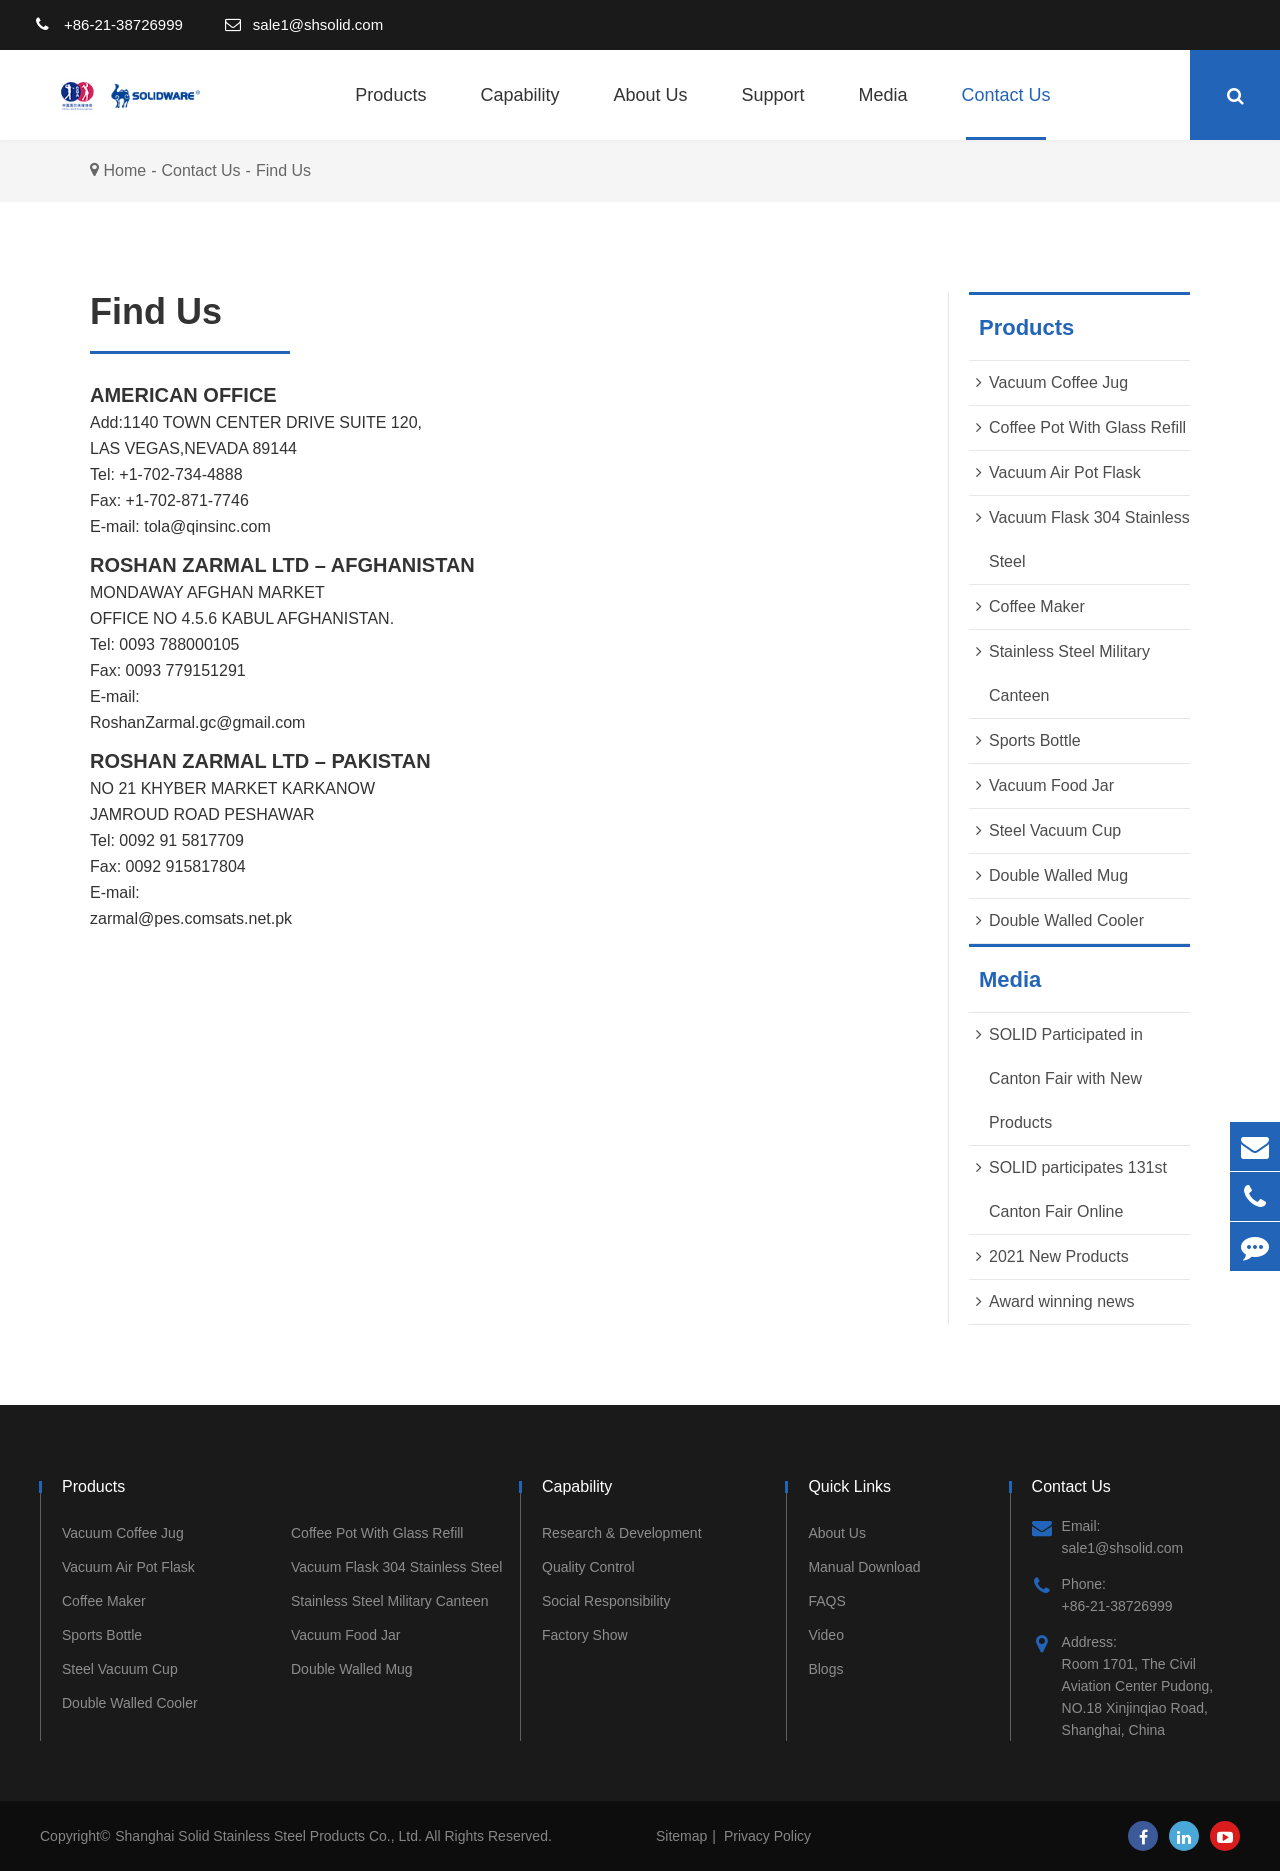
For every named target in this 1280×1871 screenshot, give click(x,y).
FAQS (826, 1601)
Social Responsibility (606, 1601)
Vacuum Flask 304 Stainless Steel (396, 1567)
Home (124, 170)
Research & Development (622, 1533)
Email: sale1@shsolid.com (1108, 1535)
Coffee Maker (1037, 606)
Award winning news (1062, 1301)
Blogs (825, 1669)
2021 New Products (1059, 1256)
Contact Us (1006, 112)
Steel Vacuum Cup (1055, 830)
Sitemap (681, 1836)
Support (773, 112)
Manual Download (864, 1567)
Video (826, 1635)
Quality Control (588, 1567)
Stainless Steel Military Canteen (390, 1601)
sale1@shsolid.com (318, 24)
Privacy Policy (767, 1836)
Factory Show (585, 1635)
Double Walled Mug (1058, 875)
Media (883, 112)
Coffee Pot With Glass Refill (1087, 427)
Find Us (283, 170)
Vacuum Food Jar (1051, 785)
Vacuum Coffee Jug (1058, 382)
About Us (650, 112)
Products (390, 112)
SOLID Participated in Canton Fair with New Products (1066, 1078)
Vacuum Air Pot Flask (1065, 472)
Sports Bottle (1035, 740)
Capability (519, 112)
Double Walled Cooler (1066, 920)
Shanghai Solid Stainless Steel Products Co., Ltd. (270, 1836)
